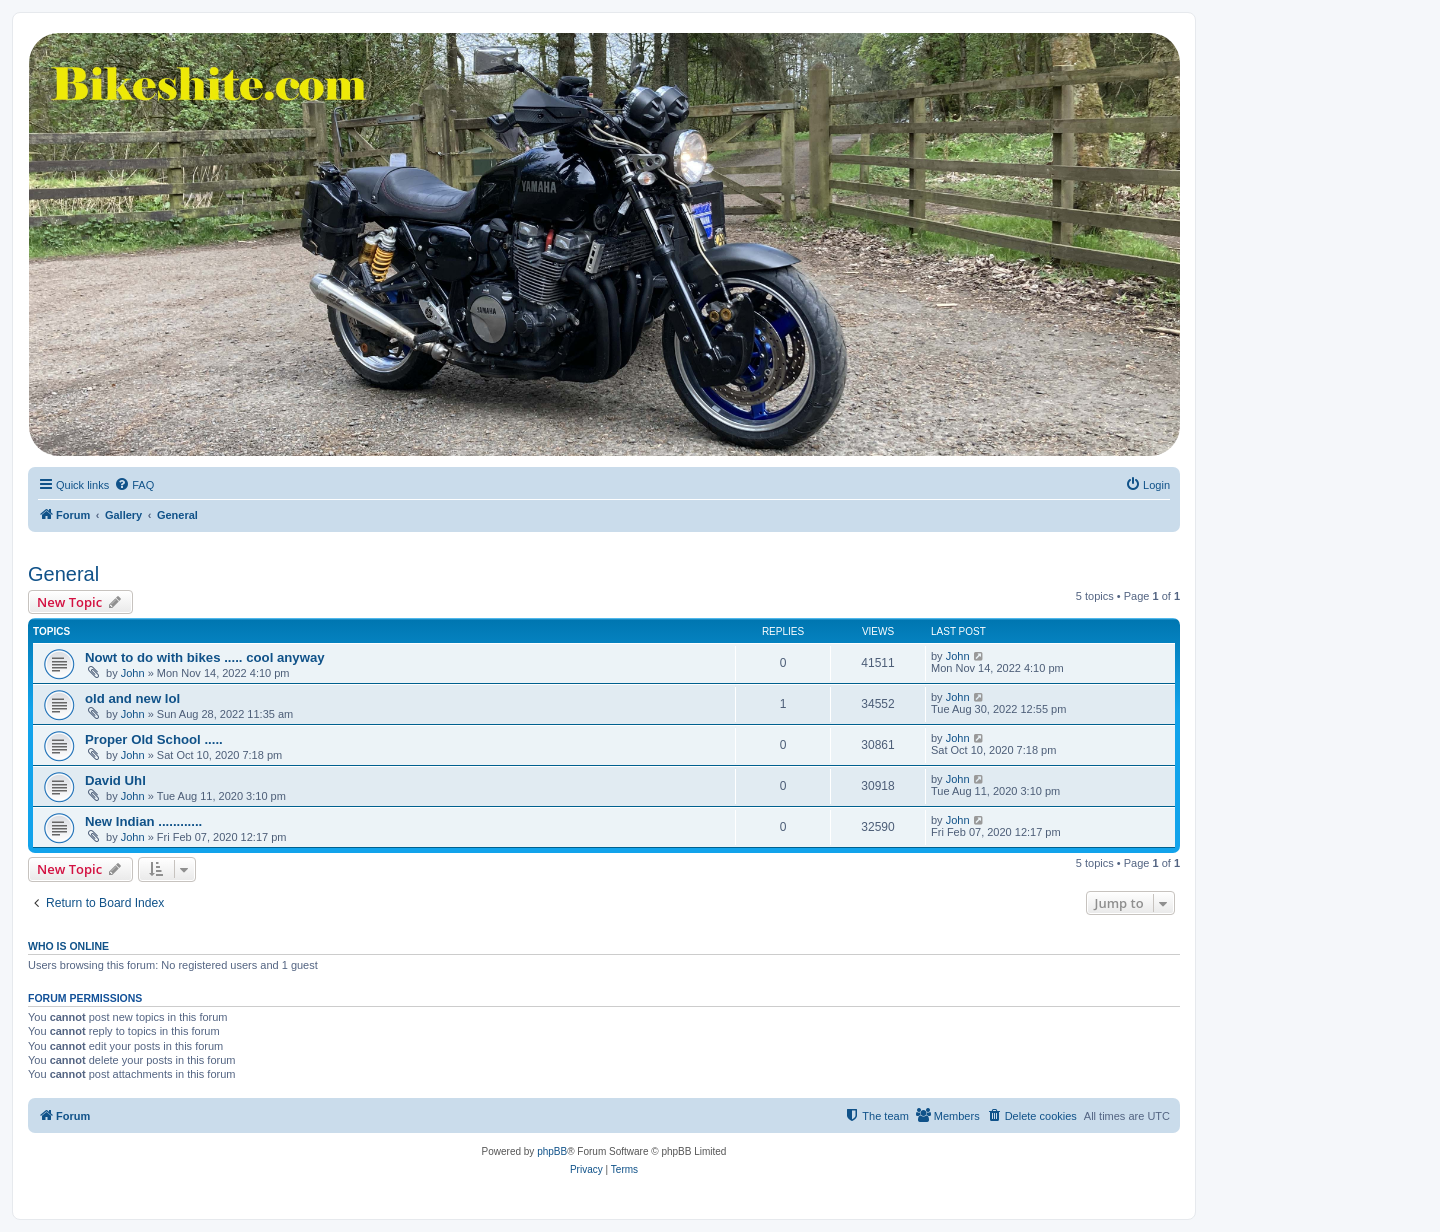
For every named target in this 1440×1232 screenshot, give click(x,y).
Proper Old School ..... (154, 739)
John (133, 673)
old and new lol (132, 698)
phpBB (552, 1151)
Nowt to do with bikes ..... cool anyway (205, 657)
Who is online (68, 946)
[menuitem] (134, 485)
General (63, 574)
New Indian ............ (143, 821)
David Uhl (115, 780)
